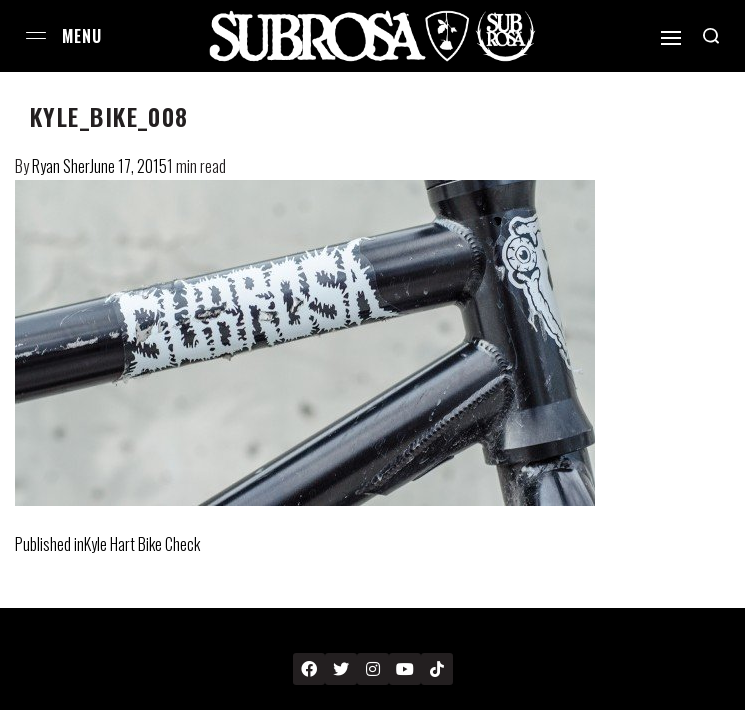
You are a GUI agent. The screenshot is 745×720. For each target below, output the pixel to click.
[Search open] (711, 36)
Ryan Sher (61, 166)
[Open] (671, 38)
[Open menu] (36, 35)
